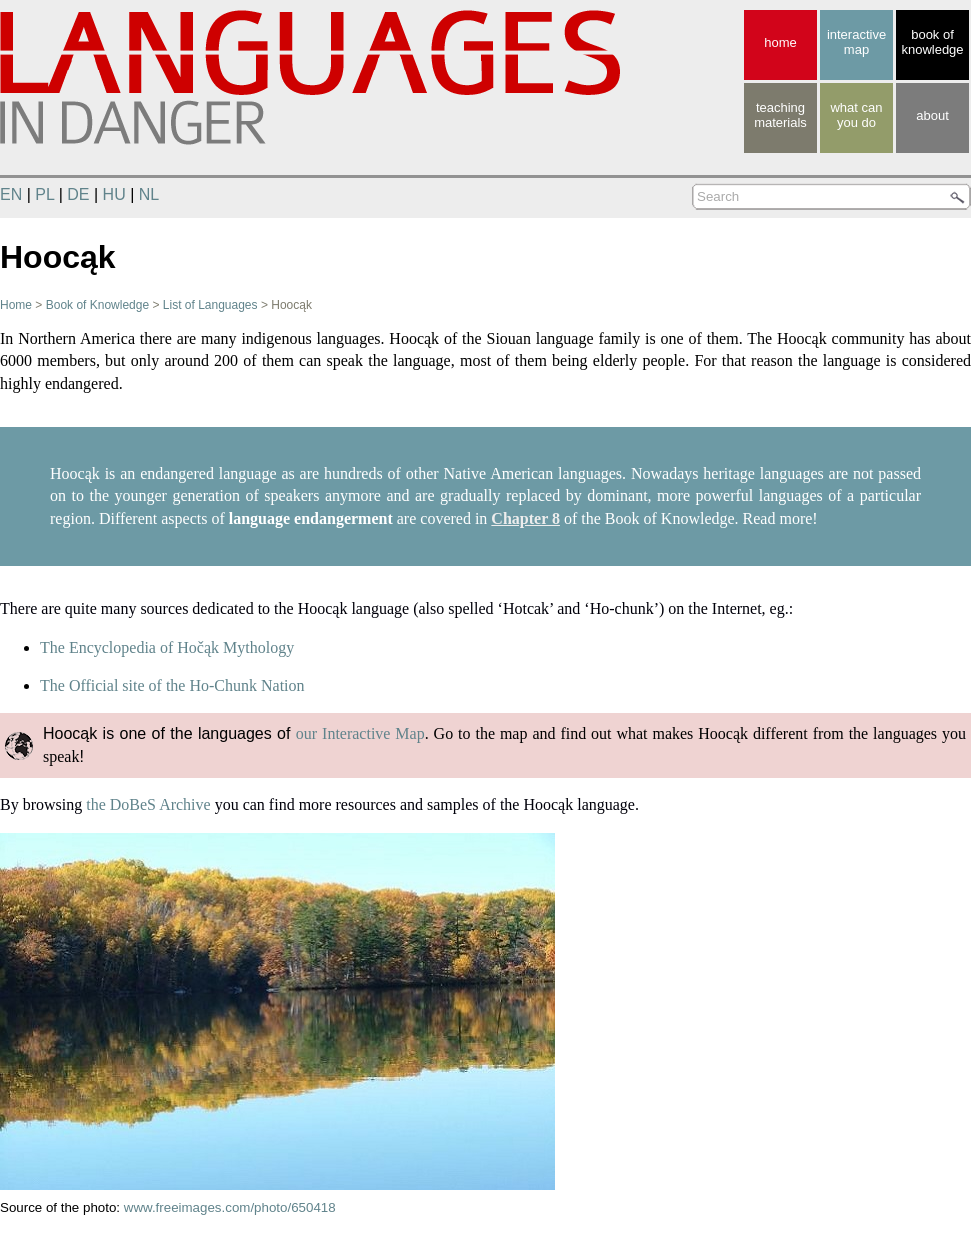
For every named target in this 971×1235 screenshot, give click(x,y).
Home (16, 305)
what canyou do (856, 115)
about (932, 115)
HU (114, 194)
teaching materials (780, 115)
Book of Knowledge (97, 305)
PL (44, 194)
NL (149, 194)
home (780, 42)
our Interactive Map (360, 733)
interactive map (856, 42)
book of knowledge (932, 42)
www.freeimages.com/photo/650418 (230, 1207)
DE (78, 194)
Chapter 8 (525, 518)
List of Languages (210, 305)
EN (11, 194)
